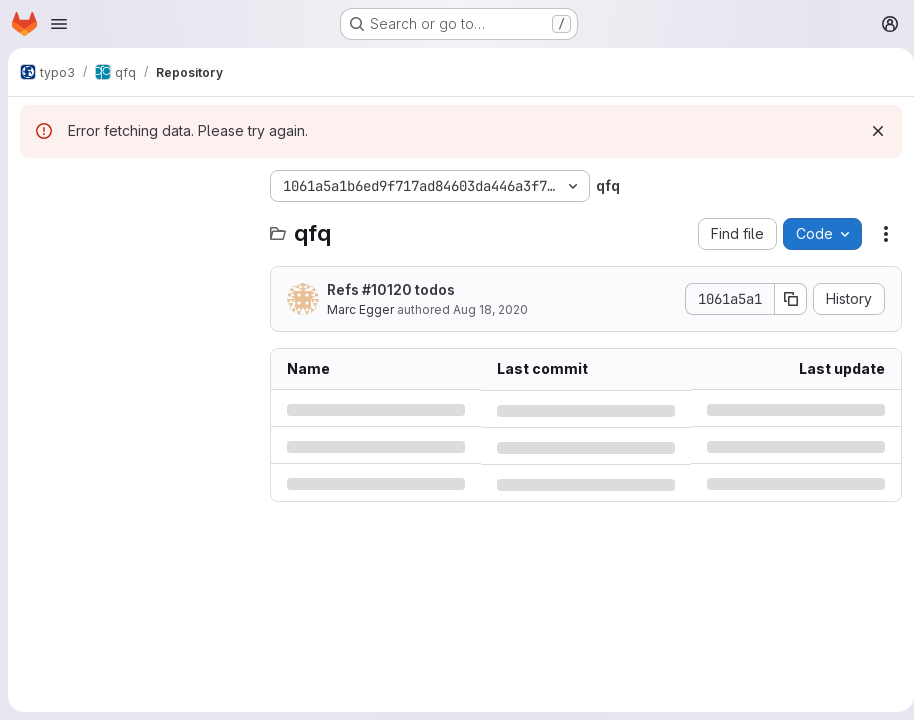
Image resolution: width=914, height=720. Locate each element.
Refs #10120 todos (391, 289)
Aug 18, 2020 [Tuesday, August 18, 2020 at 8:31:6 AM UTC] (490, 309)
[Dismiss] (870, 131)
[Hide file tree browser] (36, 186)
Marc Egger (360, 309)
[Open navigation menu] (59, 24)
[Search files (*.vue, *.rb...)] (135, 226)
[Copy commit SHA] (783, 299)
